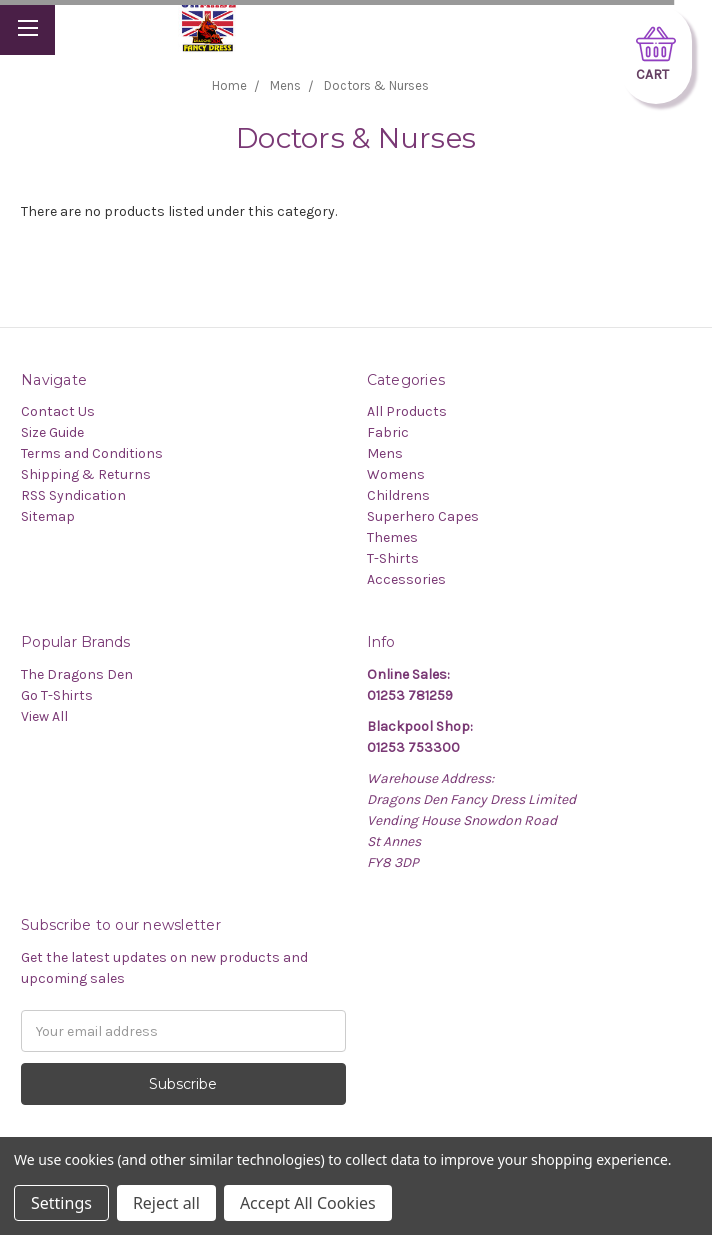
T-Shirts (393, 558)
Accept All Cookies (308, 1203)
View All (44, 716)
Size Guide (52, 432)
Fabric (388, 432)
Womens (396, 474)
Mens (385, 453)
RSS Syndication (73, 495)
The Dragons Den (77, 674)
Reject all (166, 1203)
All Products (407, 411)
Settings (61, 1203)
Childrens (398, 495)
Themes (392, 537)
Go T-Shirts (57, 695)
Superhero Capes (423, 516)
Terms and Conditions (92, 453)
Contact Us (58, 411)
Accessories (406, 579)
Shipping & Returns (86, 474)
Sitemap (48, 516)
